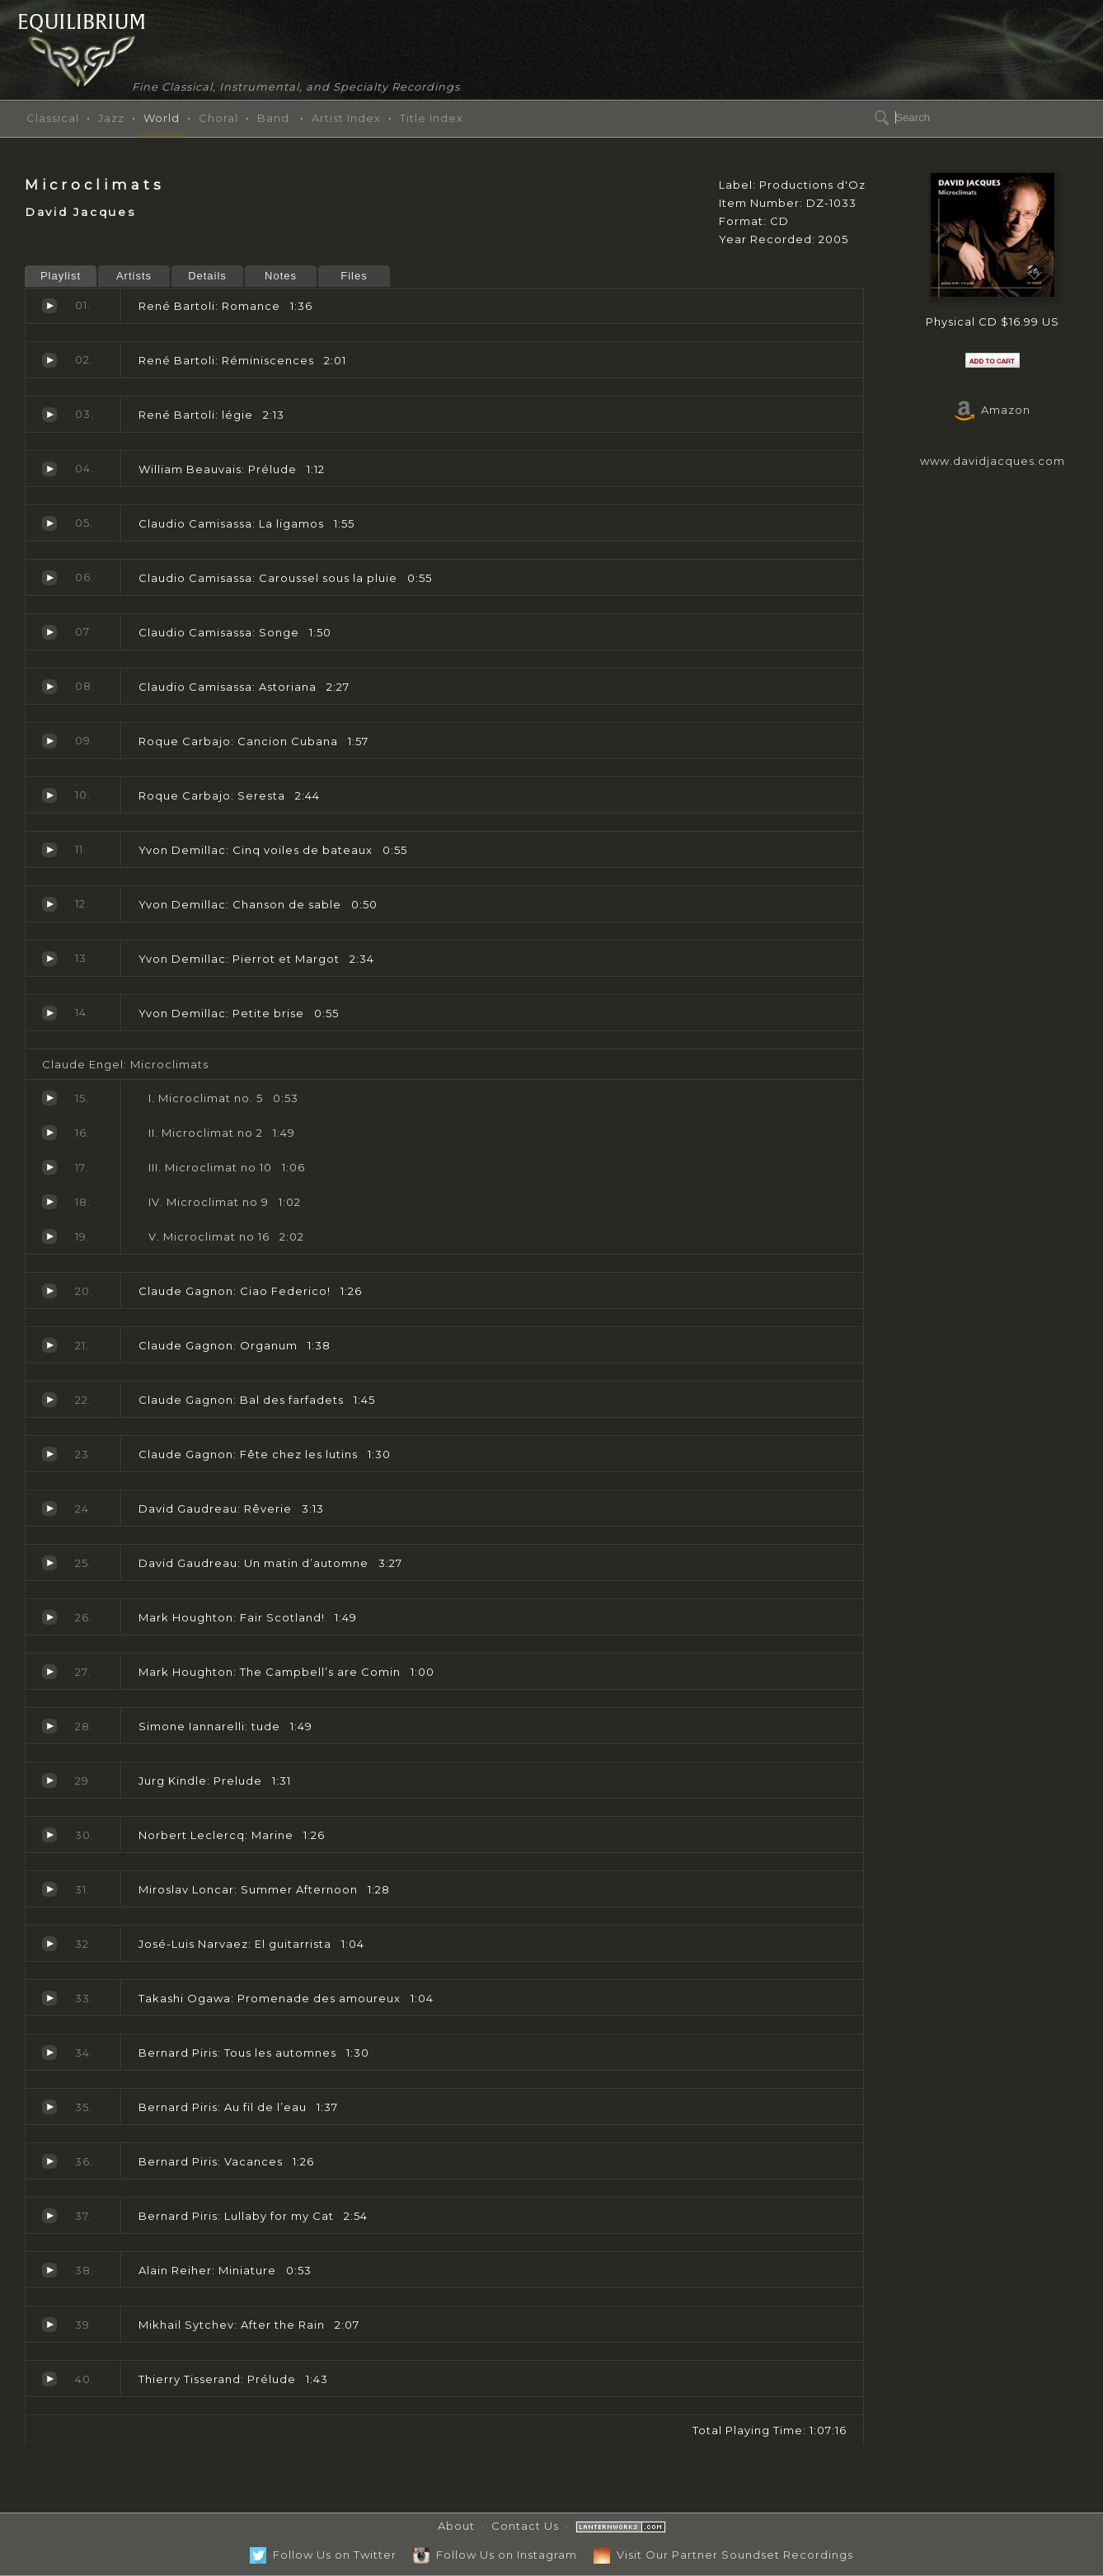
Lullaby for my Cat (49, 2215)
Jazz (111, 117)
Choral (218, 117)
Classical (52, 117)
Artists (134, 276)
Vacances (49, 2161)
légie (49, 414)
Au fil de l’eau (49, 2107)
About (456, 2525)
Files (353, 276)
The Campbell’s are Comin (49, 1671)
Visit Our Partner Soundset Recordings (723, 2554)
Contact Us (525, 2525)
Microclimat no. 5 (49, 1098)
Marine (49, 1835)
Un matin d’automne (49, 1562)
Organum (49, 1345)
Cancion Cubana (49, 741)
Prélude (49, 469)
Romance (49, 305)
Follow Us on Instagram (495, 2554)
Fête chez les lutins (49, 1454)
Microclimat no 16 (49, 1236)
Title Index (431, 117)
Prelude (49, 1780)
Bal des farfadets (49, 1399)
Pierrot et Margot (49, 958)
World (161, 117)
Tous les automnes (49, 2052)
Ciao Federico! (49, 1290)
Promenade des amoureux (49, 1998)
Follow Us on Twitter (323, 2554)
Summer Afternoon (49, 1889)
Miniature (49, 2270)
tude (49, 1726)
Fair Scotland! (49, 1617)
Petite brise (49, 1013)
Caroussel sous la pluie (49, 577)
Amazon (992, 409)
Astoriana (49, 686)
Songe (49, 632)
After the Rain (49, 2324)
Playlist (60, 276)
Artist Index (346, 117)
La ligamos (49, 523)
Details (207, 276)
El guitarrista (49, 1943)
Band (273, 117)
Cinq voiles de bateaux (49, 849)
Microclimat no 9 (49, 1201)
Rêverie (49, 1508)
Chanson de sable (49, 904)
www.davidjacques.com (992, 460)
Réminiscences (49, 360)
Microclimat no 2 (49, 1132)
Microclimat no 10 (49, 1167)
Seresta (49, 795)
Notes (281, 276)
